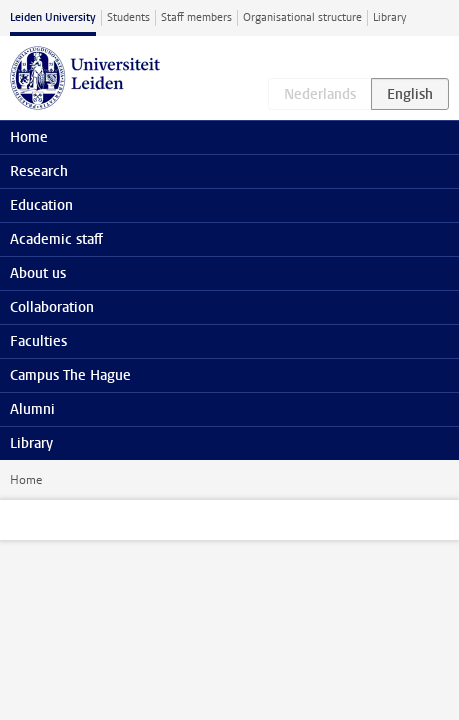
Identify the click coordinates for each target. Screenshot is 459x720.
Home (26, 480)
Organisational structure (302, 17)
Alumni (32, 409)
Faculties (38, 341)
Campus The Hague (70, 375)
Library (389, 17)
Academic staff (56, 239)
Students (128, 17)
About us (38, 273)
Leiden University (53, 17)
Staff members (196, 17)
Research (39, 171)
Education (41, 205)
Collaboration (52, 307)
